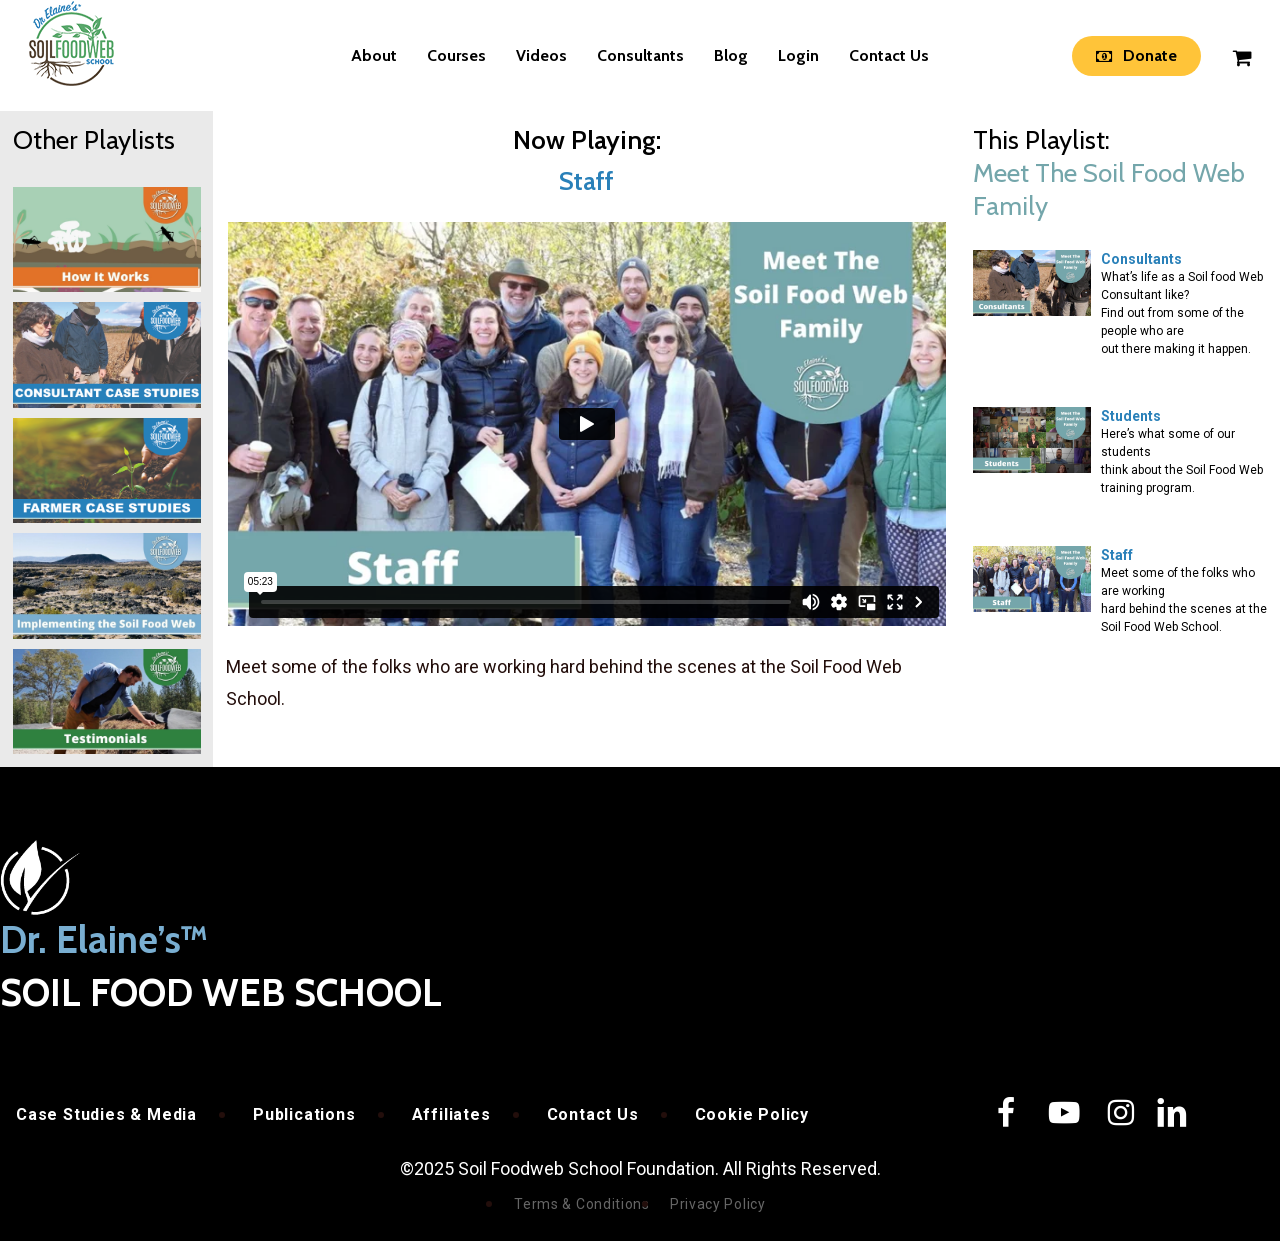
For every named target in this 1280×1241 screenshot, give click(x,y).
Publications (304, 1114)
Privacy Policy (718, 1204)
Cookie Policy (752, 1114)
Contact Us (593, 1114)
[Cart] (1241, 56)
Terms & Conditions (582, 1204)
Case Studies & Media (106, 1114)
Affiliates (451, 1114)
